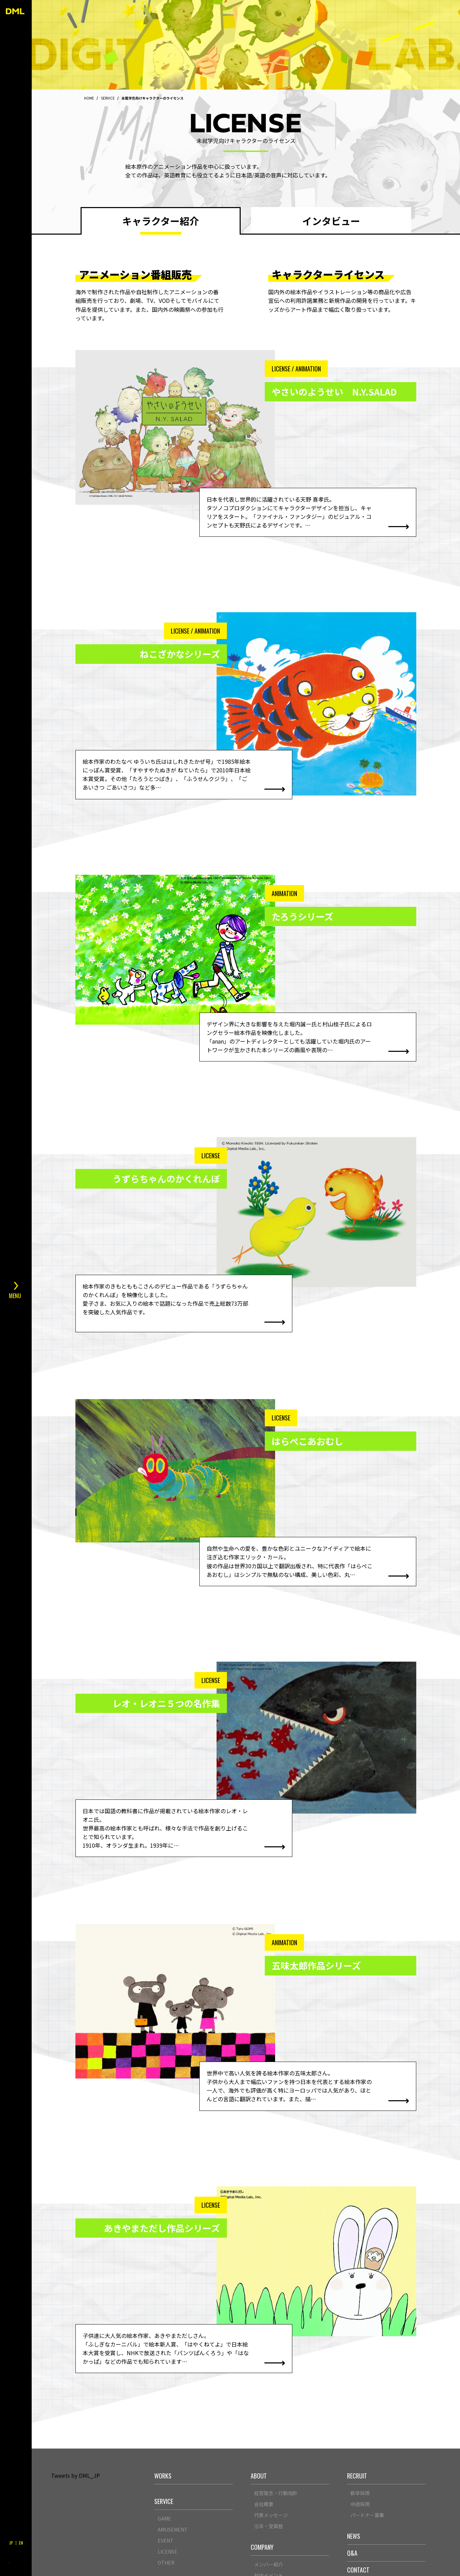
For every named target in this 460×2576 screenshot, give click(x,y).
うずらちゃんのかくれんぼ (166, 1178)
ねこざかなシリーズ (180, 654)
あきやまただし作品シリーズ (162, 2228)
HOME (89, 98)
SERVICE (108, 98)
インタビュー (331, 221)
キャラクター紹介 (160, 221)
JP (11, 2543)
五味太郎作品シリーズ (316, 1965)
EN (21, 2543)
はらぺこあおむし (307, 1441)
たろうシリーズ (302, 916)
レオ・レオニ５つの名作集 (166, 1703)
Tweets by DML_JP (75, 2475)
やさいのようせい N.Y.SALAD (334, 392)
